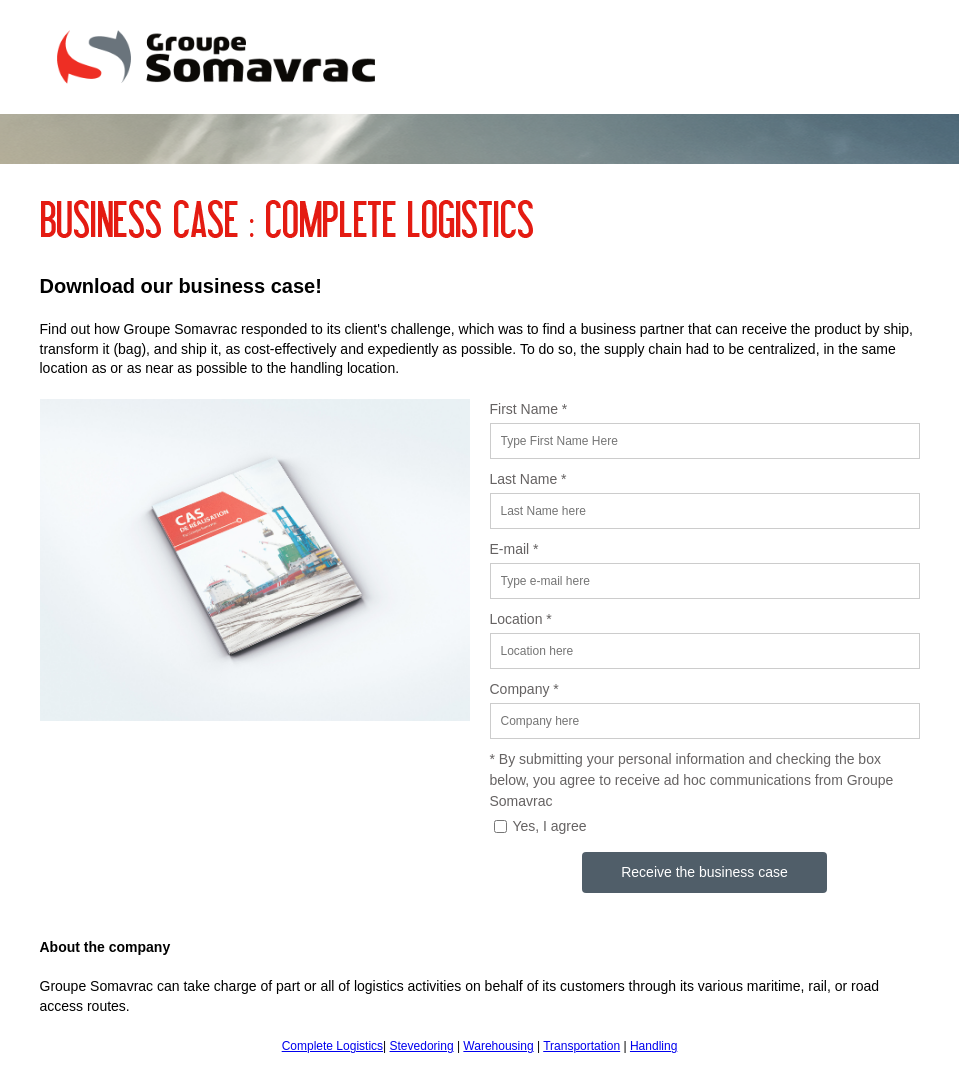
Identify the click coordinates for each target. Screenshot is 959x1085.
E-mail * (514, 549)
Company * (524, 689)
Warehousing (498, 1046)
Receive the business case (704, 872)
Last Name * (528, 479)
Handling (653, 1046)
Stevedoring (422, 1046)
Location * (521, 619)
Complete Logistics (332, 1046)
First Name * (529, 409)
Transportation (581, 1046)
